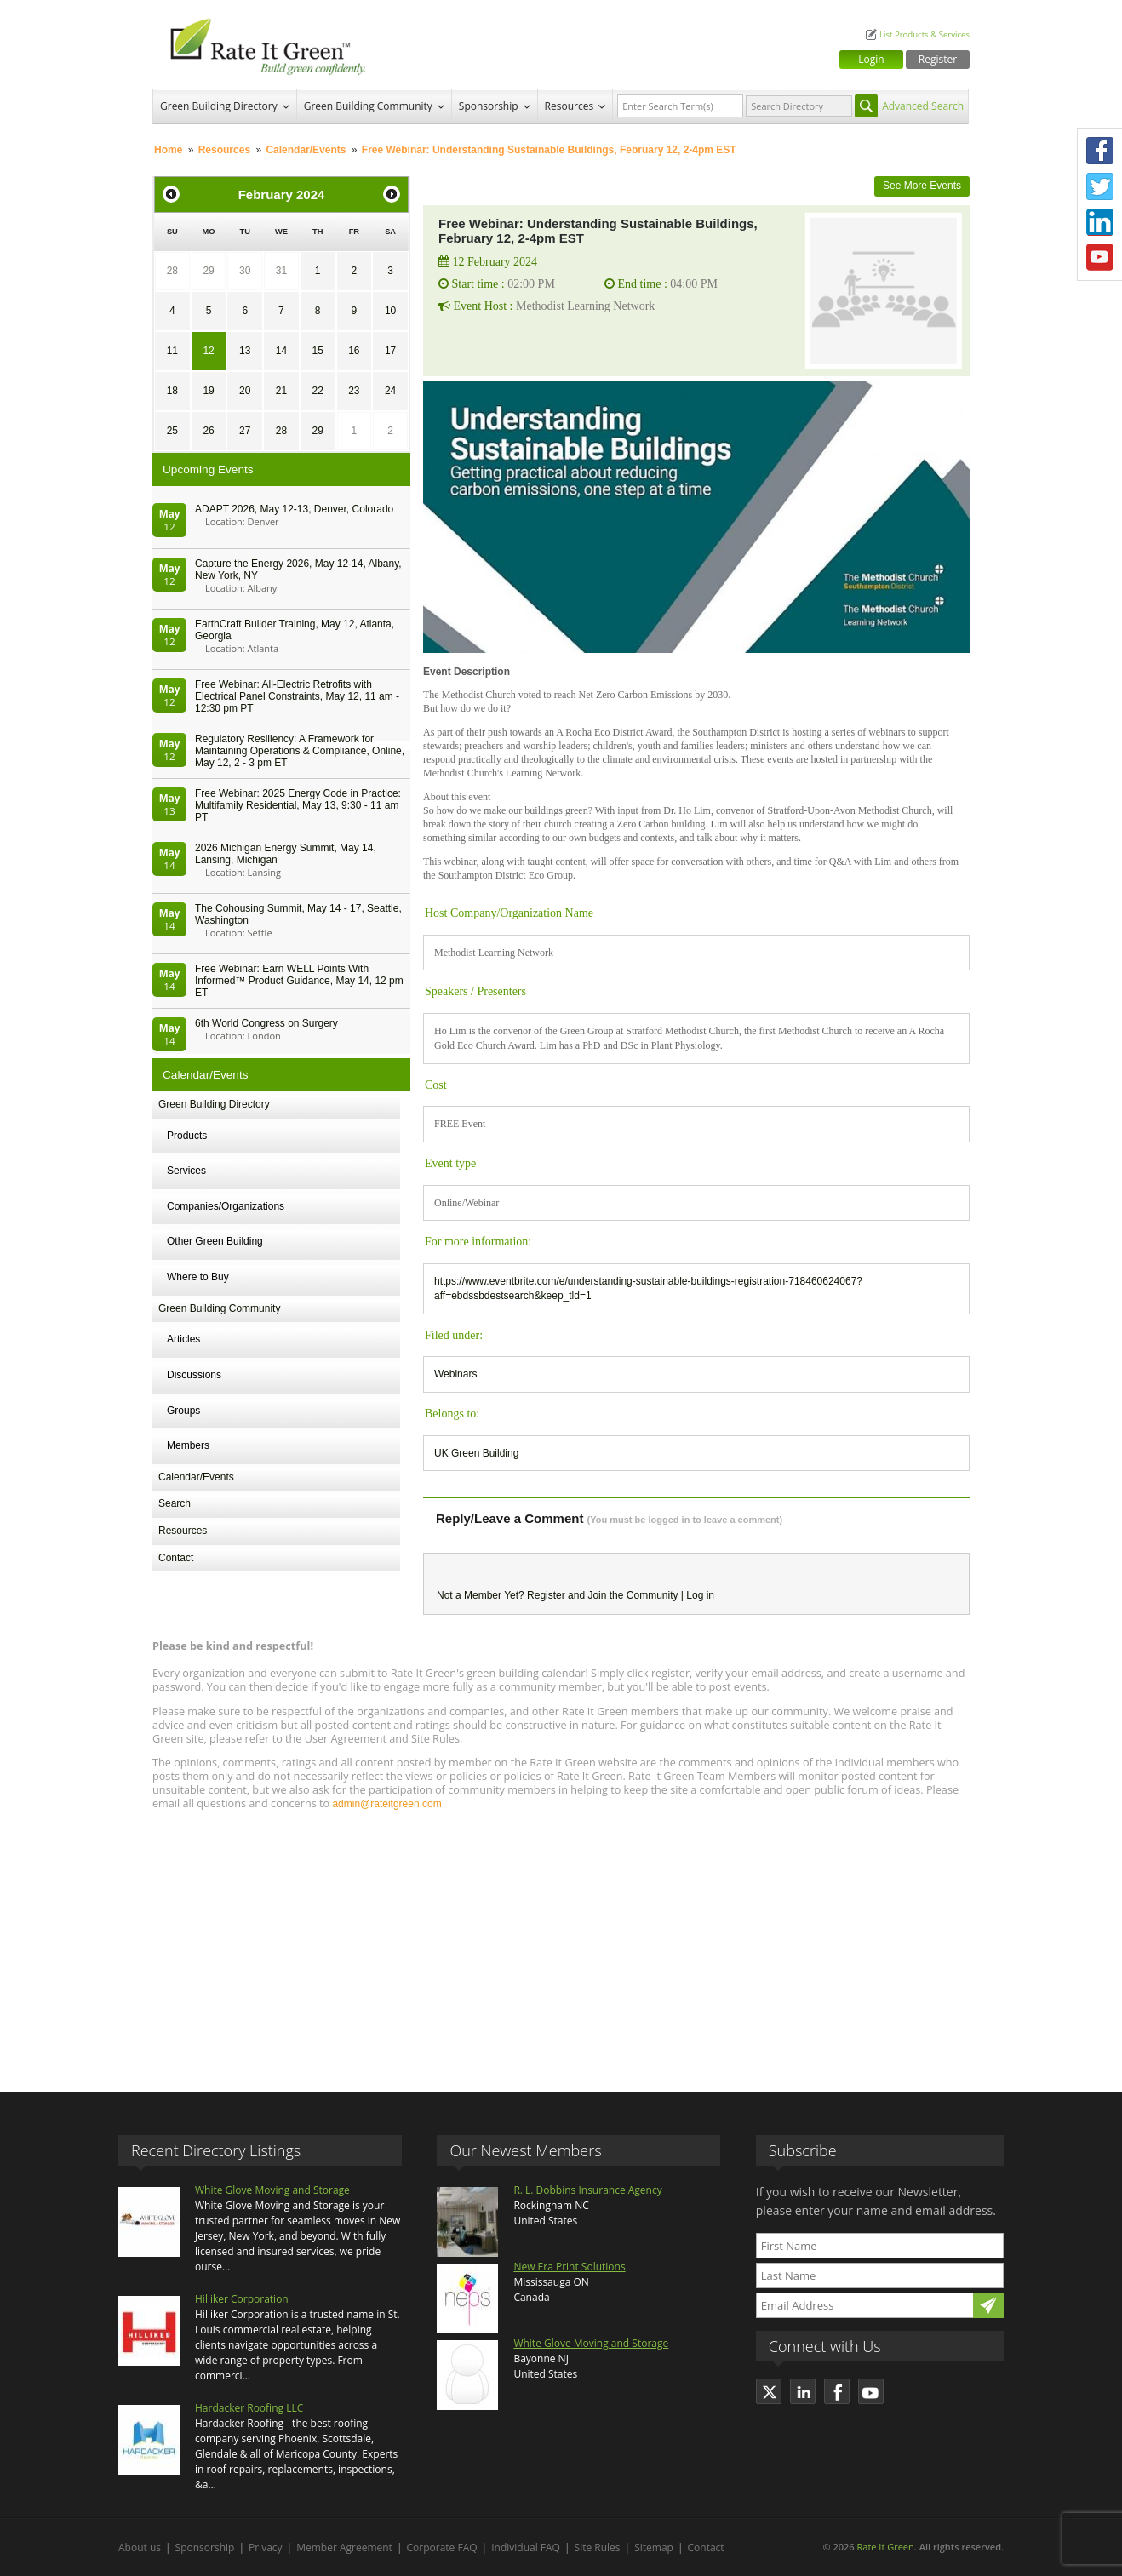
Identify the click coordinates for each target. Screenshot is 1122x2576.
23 (353, 391)
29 (208, 271)
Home (168, 150)
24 (390, 391)
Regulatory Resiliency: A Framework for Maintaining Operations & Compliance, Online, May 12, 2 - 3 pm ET (299, 751)
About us (139, 2547)
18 (172, 391)
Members (188, 1445)
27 (244, 431)
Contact (175, 1558)
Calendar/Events (306, 150)
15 (317, 351)
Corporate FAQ (442, 2547)
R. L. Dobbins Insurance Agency (587, 2190)
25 (172, 431)
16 (353, 351)
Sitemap (653, 2547)
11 (172, 351)
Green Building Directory (219, 106)
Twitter (1099, 186)
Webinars (455, 1374)
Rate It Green (884, 2546)
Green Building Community (368, 106)
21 (281, 391)
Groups (183, 1411)
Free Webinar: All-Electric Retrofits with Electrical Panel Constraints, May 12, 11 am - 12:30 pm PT (297, 696)
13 (244, 351)
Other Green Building (215, 1241)
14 (281, 351)
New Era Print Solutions (569, 2266)
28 (172, 271)
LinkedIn (1099, 222)
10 (390, 311)
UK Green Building (476, 1453)
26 (208, 431)
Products (187, 1136)
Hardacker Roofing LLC (249, 2408)
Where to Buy (198, 1277)
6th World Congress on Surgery (266, 1023)
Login (871, 59)
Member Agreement (344, 2547)
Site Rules (598, 2547)
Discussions (194, 1375)
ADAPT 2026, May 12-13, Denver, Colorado (294, 509)
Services (186, 1170)
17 (390, 351)
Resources (569, 106)
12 (208, 351)
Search (174, 1503)
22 (317, 391)
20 (244, 391)
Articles (183, 1339)
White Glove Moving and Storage (272, 2190)
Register (938, 59)
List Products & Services (924, 34)
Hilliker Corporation (242, 2299)
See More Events (922, 186)
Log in (700, 1595)
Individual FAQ (525, 2547)
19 (208, 391)
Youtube (1099, 258)
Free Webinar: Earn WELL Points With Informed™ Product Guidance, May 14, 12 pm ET (299, 981)
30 (244, 271)
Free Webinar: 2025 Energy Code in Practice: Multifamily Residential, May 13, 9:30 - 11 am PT (298, 805)
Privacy (266, 2547)
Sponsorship (488, 106)
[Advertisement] (561, 1943)
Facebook (1099, 150)
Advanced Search (923, 106)
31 (281, 271)
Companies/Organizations (225, 1206)
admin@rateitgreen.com (386, 1804)
